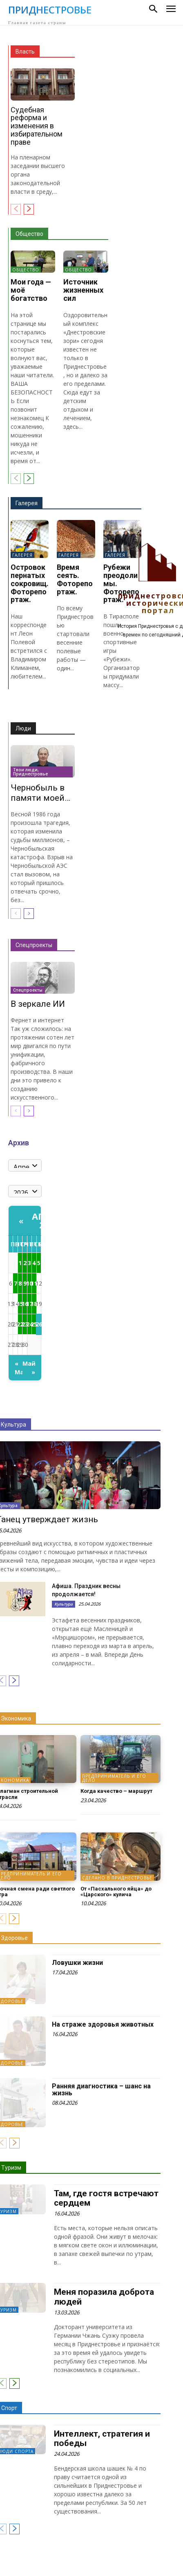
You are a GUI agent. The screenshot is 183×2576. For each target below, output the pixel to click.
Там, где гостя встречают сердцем (106, 2198)
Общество (29, 234)
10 (29, 1283)
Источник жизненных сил (83, 290)
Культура (63, 1604)
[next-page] (29, 209)
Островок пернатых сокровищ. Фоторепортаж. (30, 583)
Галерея (27, 503)
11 (34, 1283)
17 (29, 1304)
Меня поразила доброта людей (104, 2296)
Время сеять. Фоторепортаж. (75, 579)
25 (34, 1324)
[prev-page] (16, 209)
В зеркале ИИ (38, 1004)
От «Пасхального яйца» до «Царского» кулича (116, 1891)
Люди (23, 728)
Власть (25, 51)
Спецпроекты (34, 945)
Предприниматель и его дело (114, 1778)
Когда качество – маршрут (116, 1791)
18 (34, 1304)
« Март (18, 1368)
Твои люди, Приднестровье (30, 772)
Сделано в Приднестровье (117, 1878)
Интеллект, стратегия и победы (102, 2438)
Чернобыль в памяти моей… (40, 793)
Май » (29, 1368)
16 (24, 1304)
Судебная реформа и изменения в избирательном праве (36, 125)
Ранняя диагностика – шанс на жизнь (101, 2089)
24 (29, 1324)
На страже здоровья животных (103, 2024)
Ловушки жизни (77, 1963)
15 (20, 1304)
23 (24, 1324)
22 (20, 1324)
